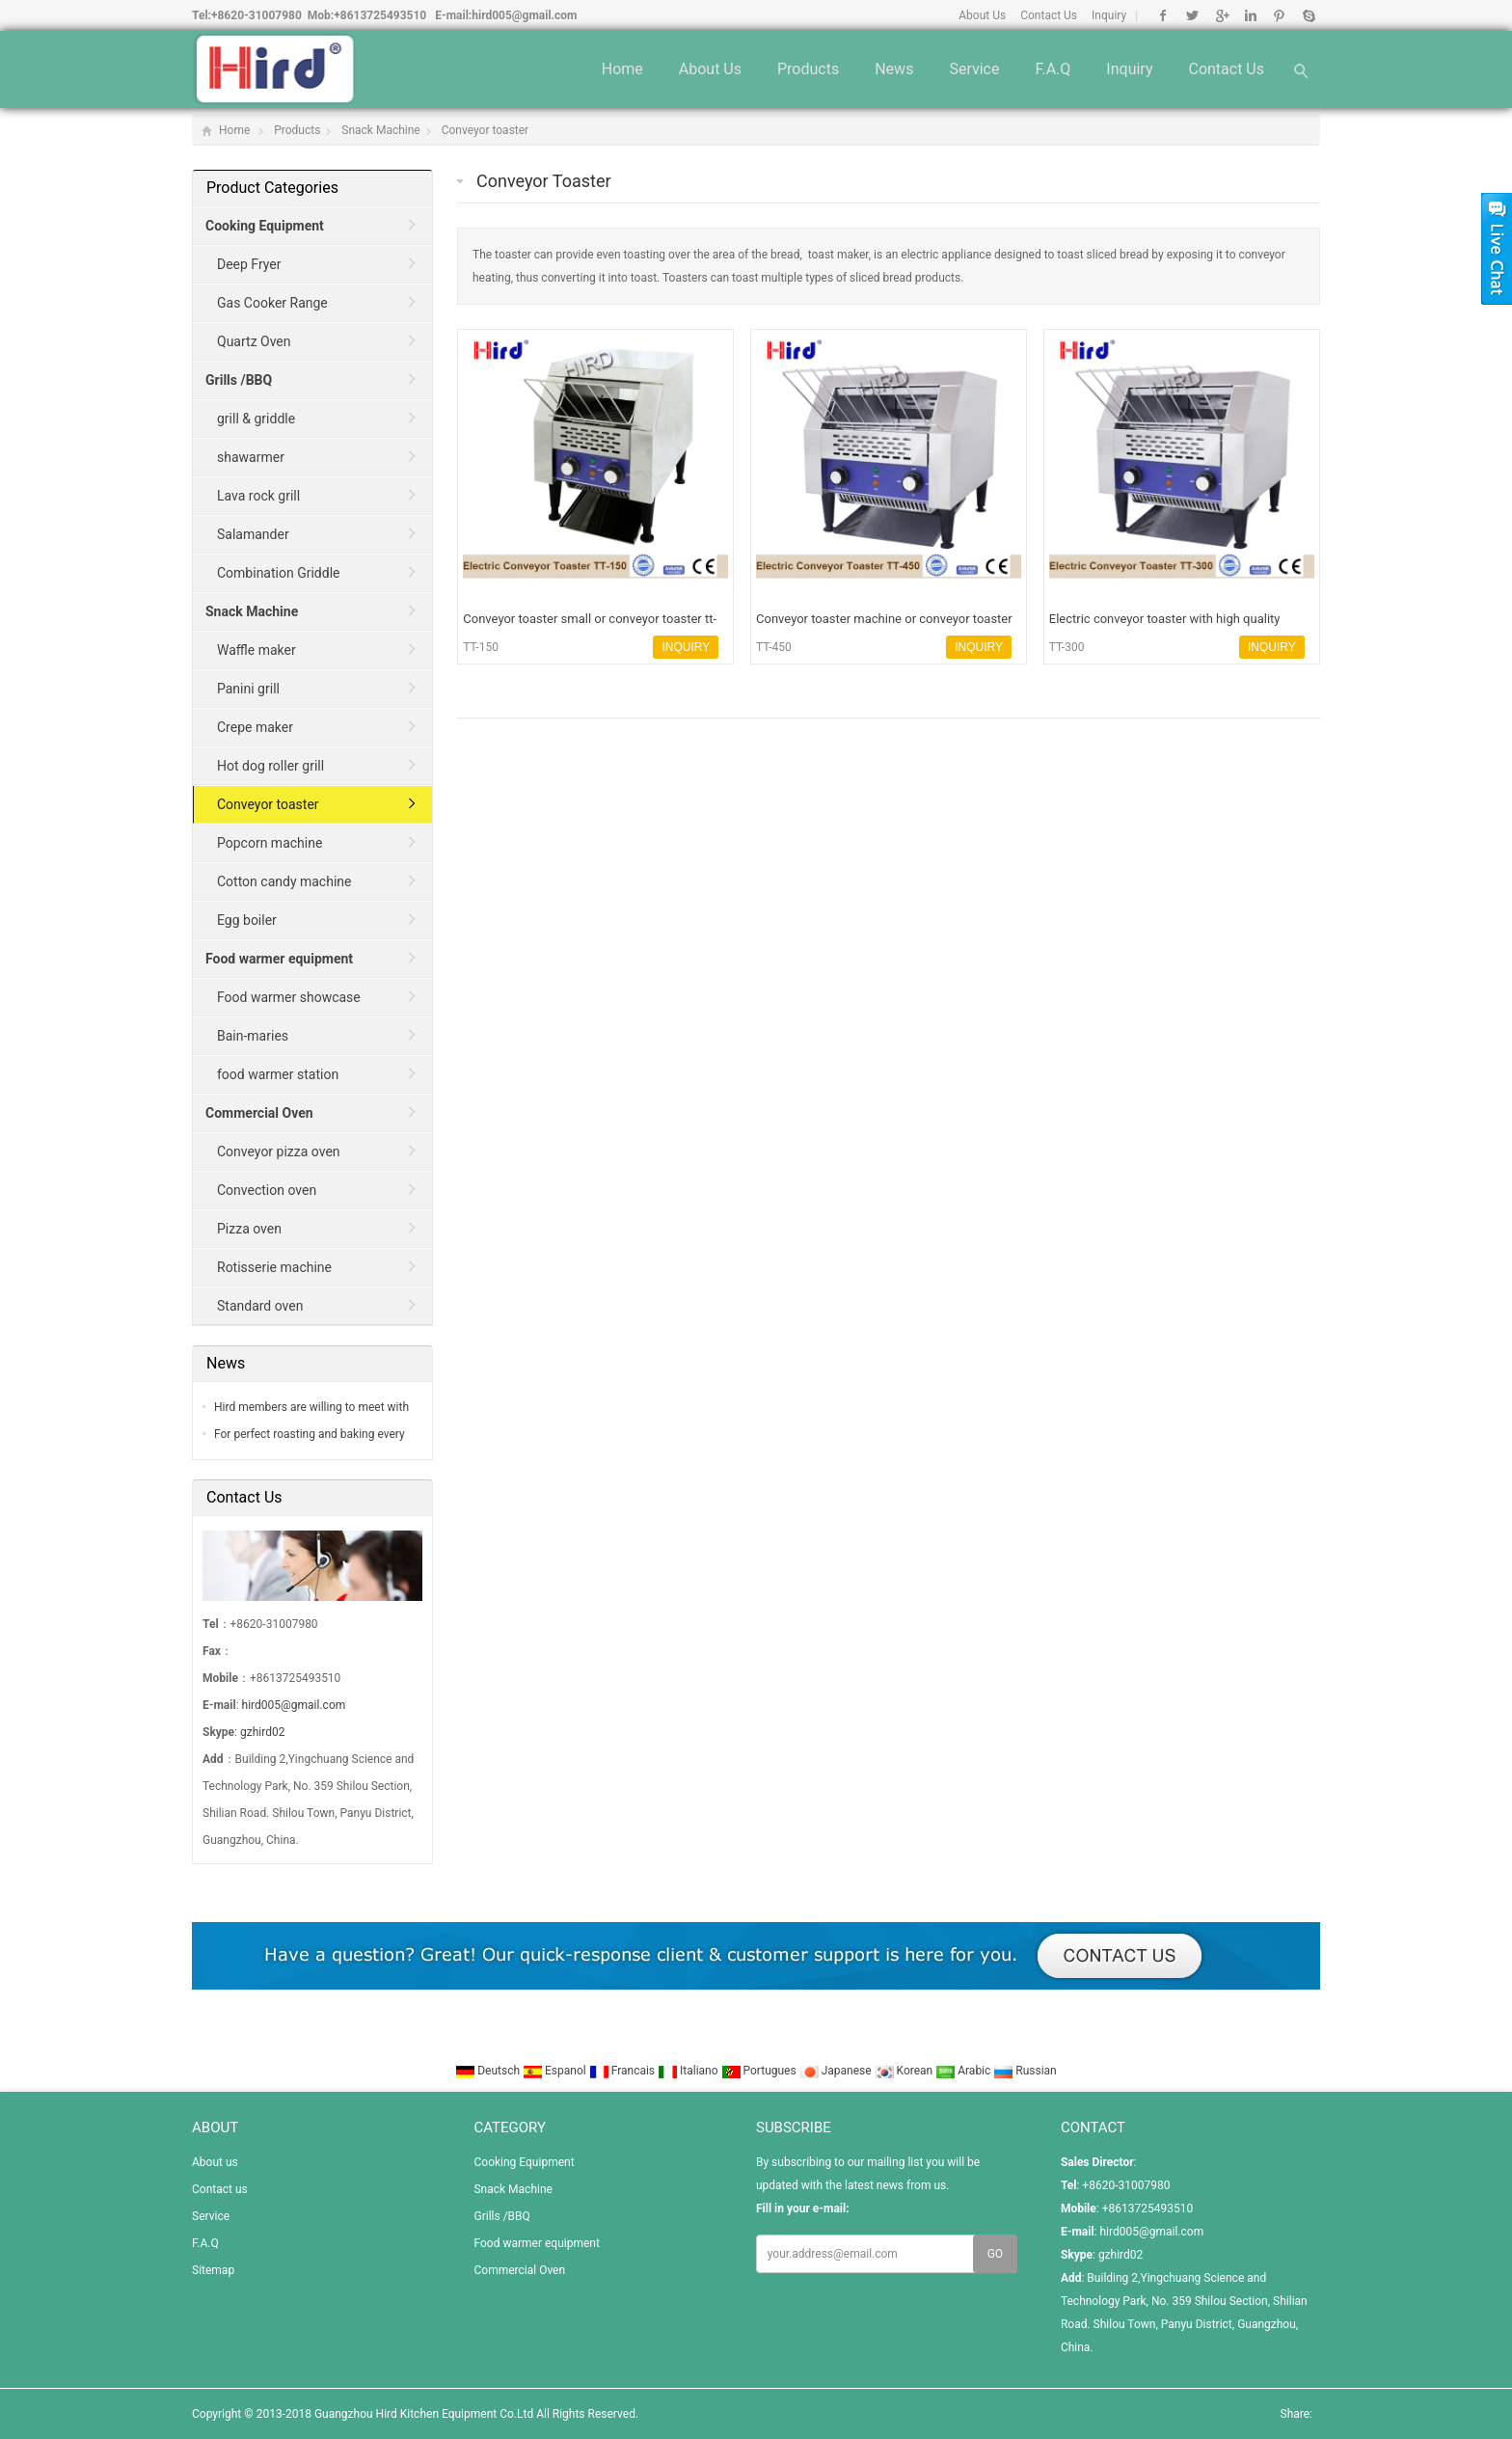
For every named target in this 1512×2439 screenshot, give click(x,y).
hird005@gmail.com (524, 15)
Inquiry (1109, 15)
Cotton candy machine (284, 881)
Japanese (837, 2070)
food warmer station (277, 1074)
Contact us (1226, 69)
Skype (1308, 15)
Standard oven (260, 1306)
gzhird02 (262, 1732)
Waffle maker (256, 650)
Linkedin (1250, 15)
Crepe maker (255, 727)
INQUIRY (686, 647)
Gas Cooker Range (272, 303)
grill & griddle (256, 418)
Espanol (556, 2070)
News (894, 69)
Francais (623, 2070)
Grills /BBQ (501, 2216)
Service (974, 69)
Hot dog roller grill (270, 765)
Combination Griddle (278, 573)
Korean (905, 2070)
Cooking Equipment (523, 2162)
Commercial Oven (519, 2270)
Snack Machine (380, 130)
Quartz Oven (254, 341)
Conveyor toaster (485, 130)
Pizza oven (249, 1228)
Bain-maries (252, 1035)
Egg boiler (247, 920)
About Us (982, 15)
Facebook (1163, 15)
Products (808, 69)
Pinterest (1279, 15)
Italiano (689, 2070)
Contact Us (1048, 15)
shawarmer (250, 457)
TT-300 (1067, 647)
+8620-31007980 (256, 15)
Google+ (1221, 15)
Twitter (1192, 15)
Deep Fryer (249, 264)
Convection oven (266, 1190)
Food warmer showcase (289, 997)
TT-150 (481, 647)
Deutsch (489, 2070)
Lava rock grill (258, 495)
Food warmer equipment (536, 2243)
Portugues (760, 2070)
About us (710, 69)
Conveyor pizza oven (278, 1151)
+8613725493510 (380, 15)
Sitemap (213, 2270)
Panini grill (248, 688)
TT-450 (774, 647)
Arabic (964, 2070)
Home (622, 69)
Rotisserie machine (274, 1267)
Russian (1024, 2070)
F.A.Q (1052, 69)
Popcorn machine (269, 843)
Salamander (253, 534)
